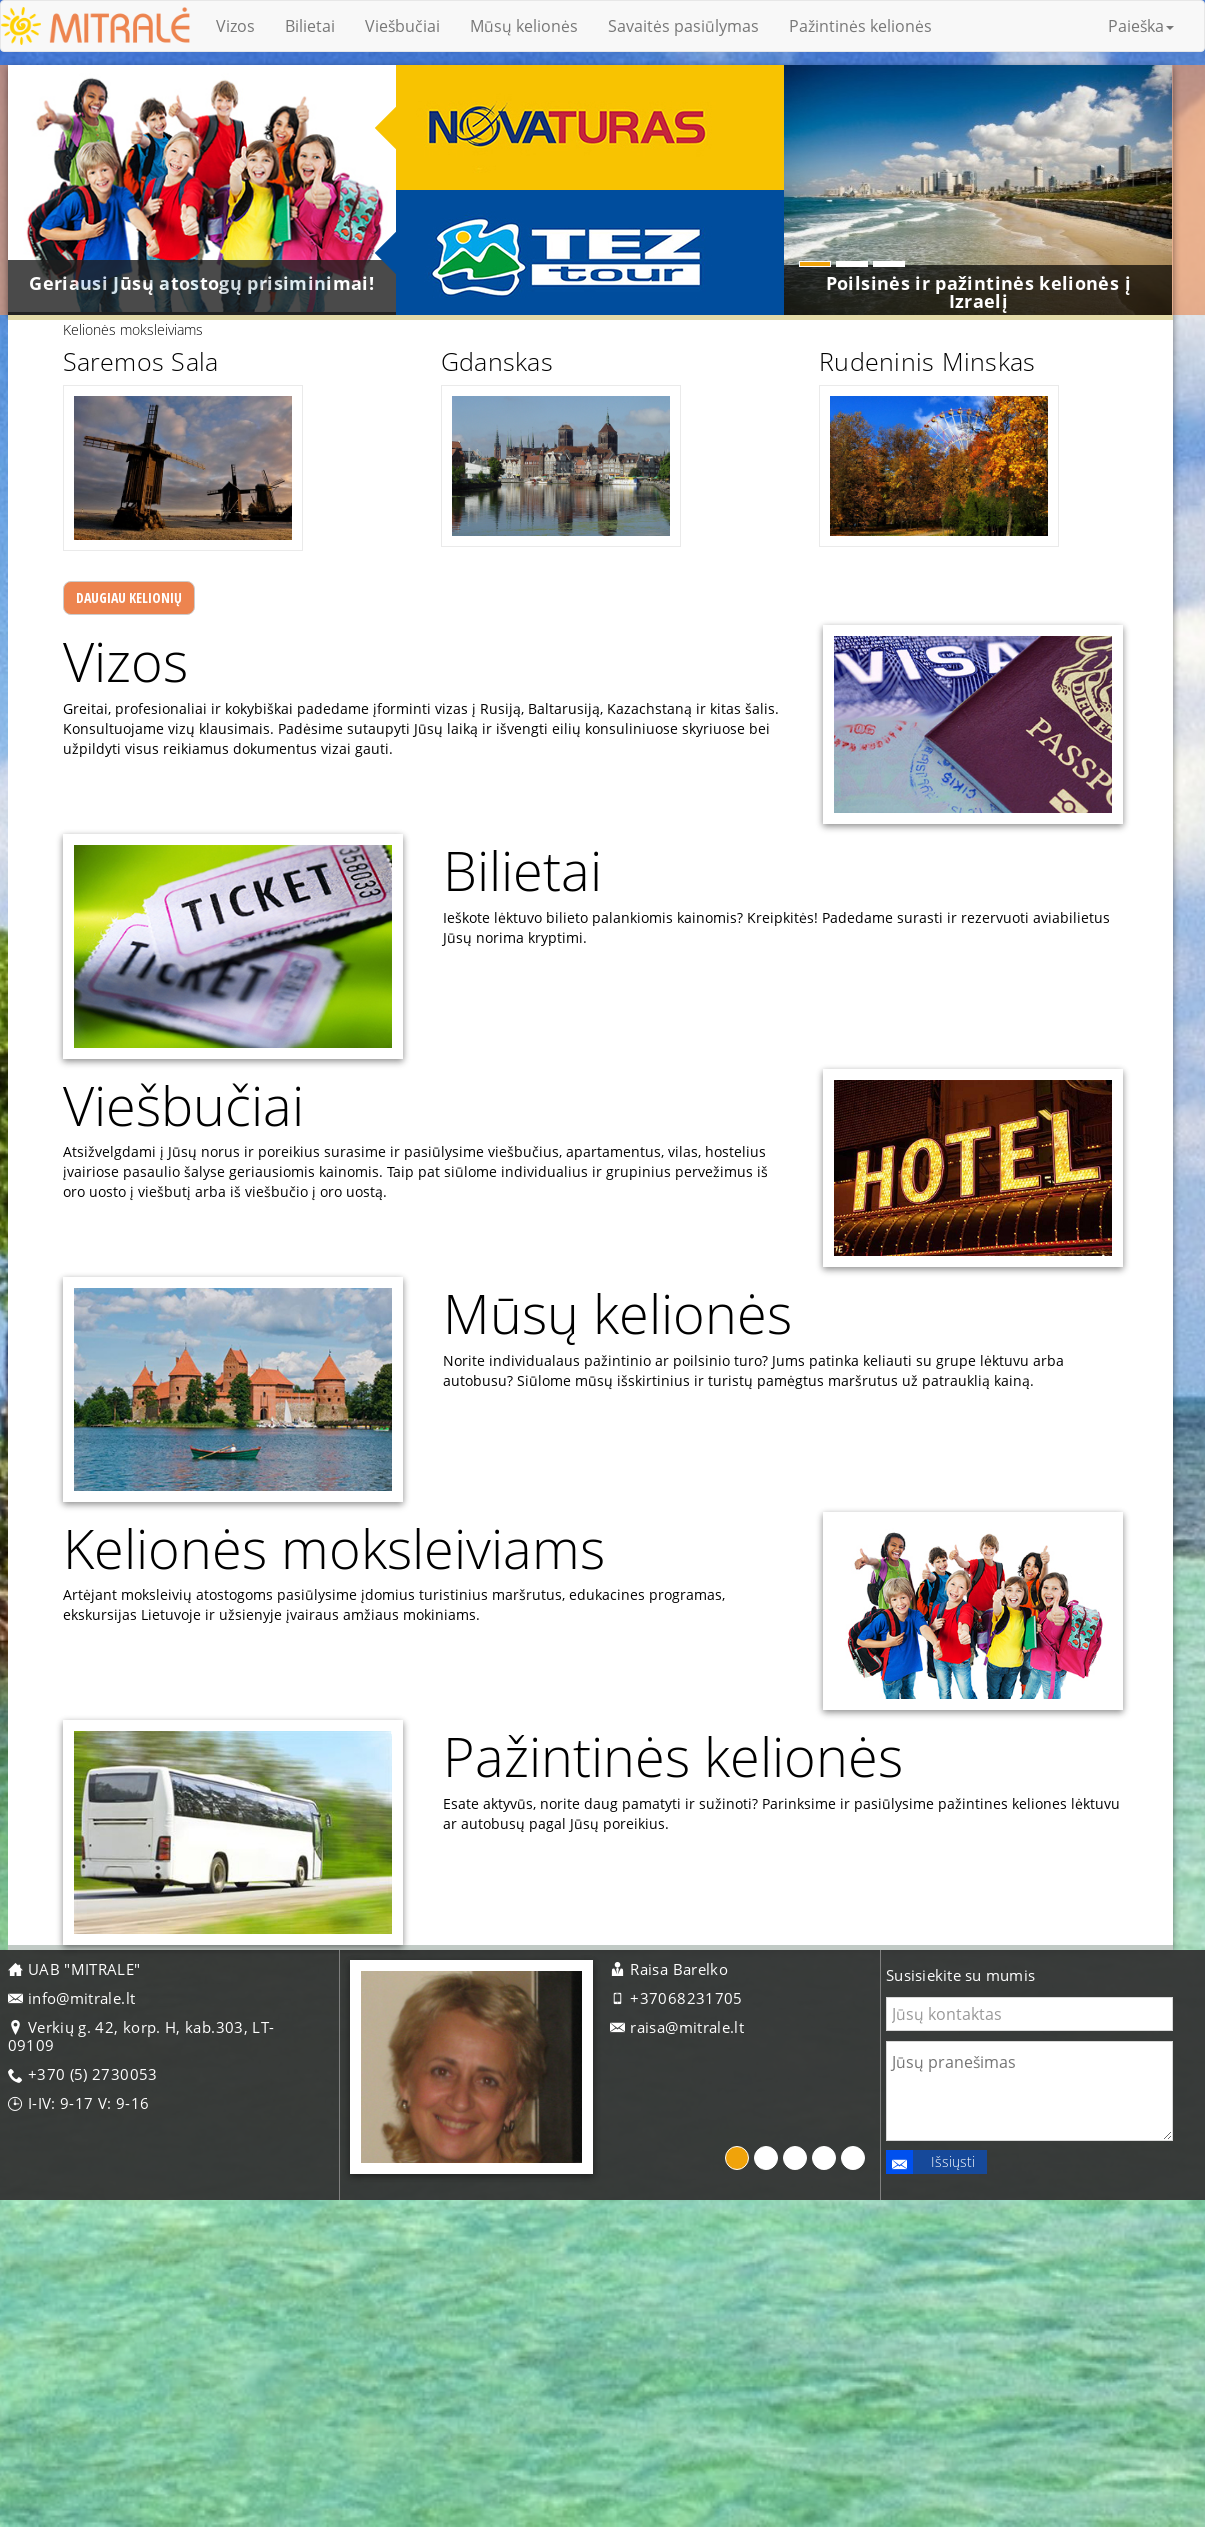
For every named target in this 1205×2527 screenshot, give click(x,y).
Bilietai (310, 26)
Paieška (1141, 26)
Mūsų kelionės (524, 26)
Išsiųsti (930, 2394)
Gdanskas (487, 443)
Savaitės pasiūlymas (683, 26)
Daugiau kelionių (147, 690)
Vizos (235, 26)
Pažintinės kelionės (860, 26)
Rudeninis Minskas (922, 443)
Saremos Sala (126, 443)
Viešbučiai (402, 26)
